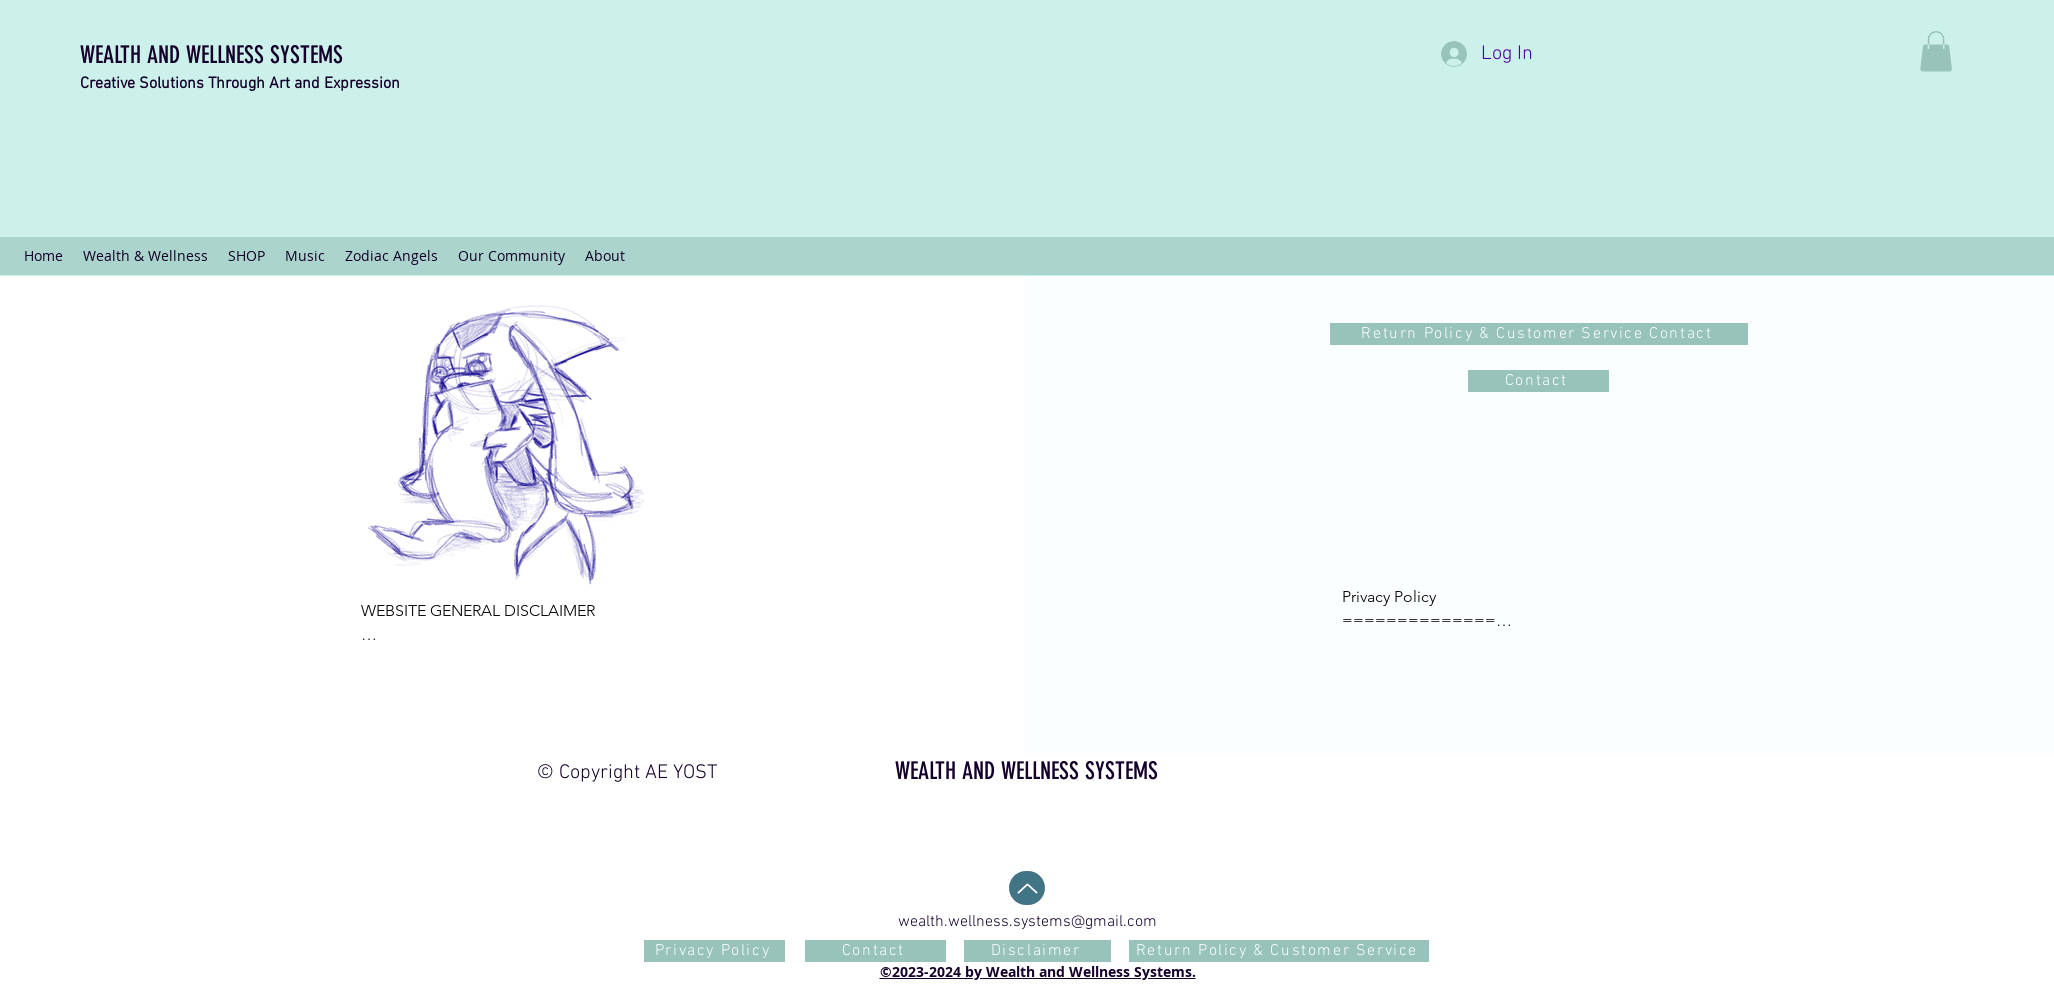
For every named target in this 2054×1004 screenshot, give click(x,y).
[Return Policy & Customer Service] (1279, 951)
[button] (1936, 51)
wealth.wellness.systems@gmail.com (1027, 922)
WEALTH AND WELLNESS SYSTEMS (211, 55)
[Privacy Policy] (714, 951)
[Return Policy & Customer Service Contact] (1539, 334)
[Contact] (1538, 381)
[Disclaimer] (1037, 951)
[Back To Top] (1027, 888)
